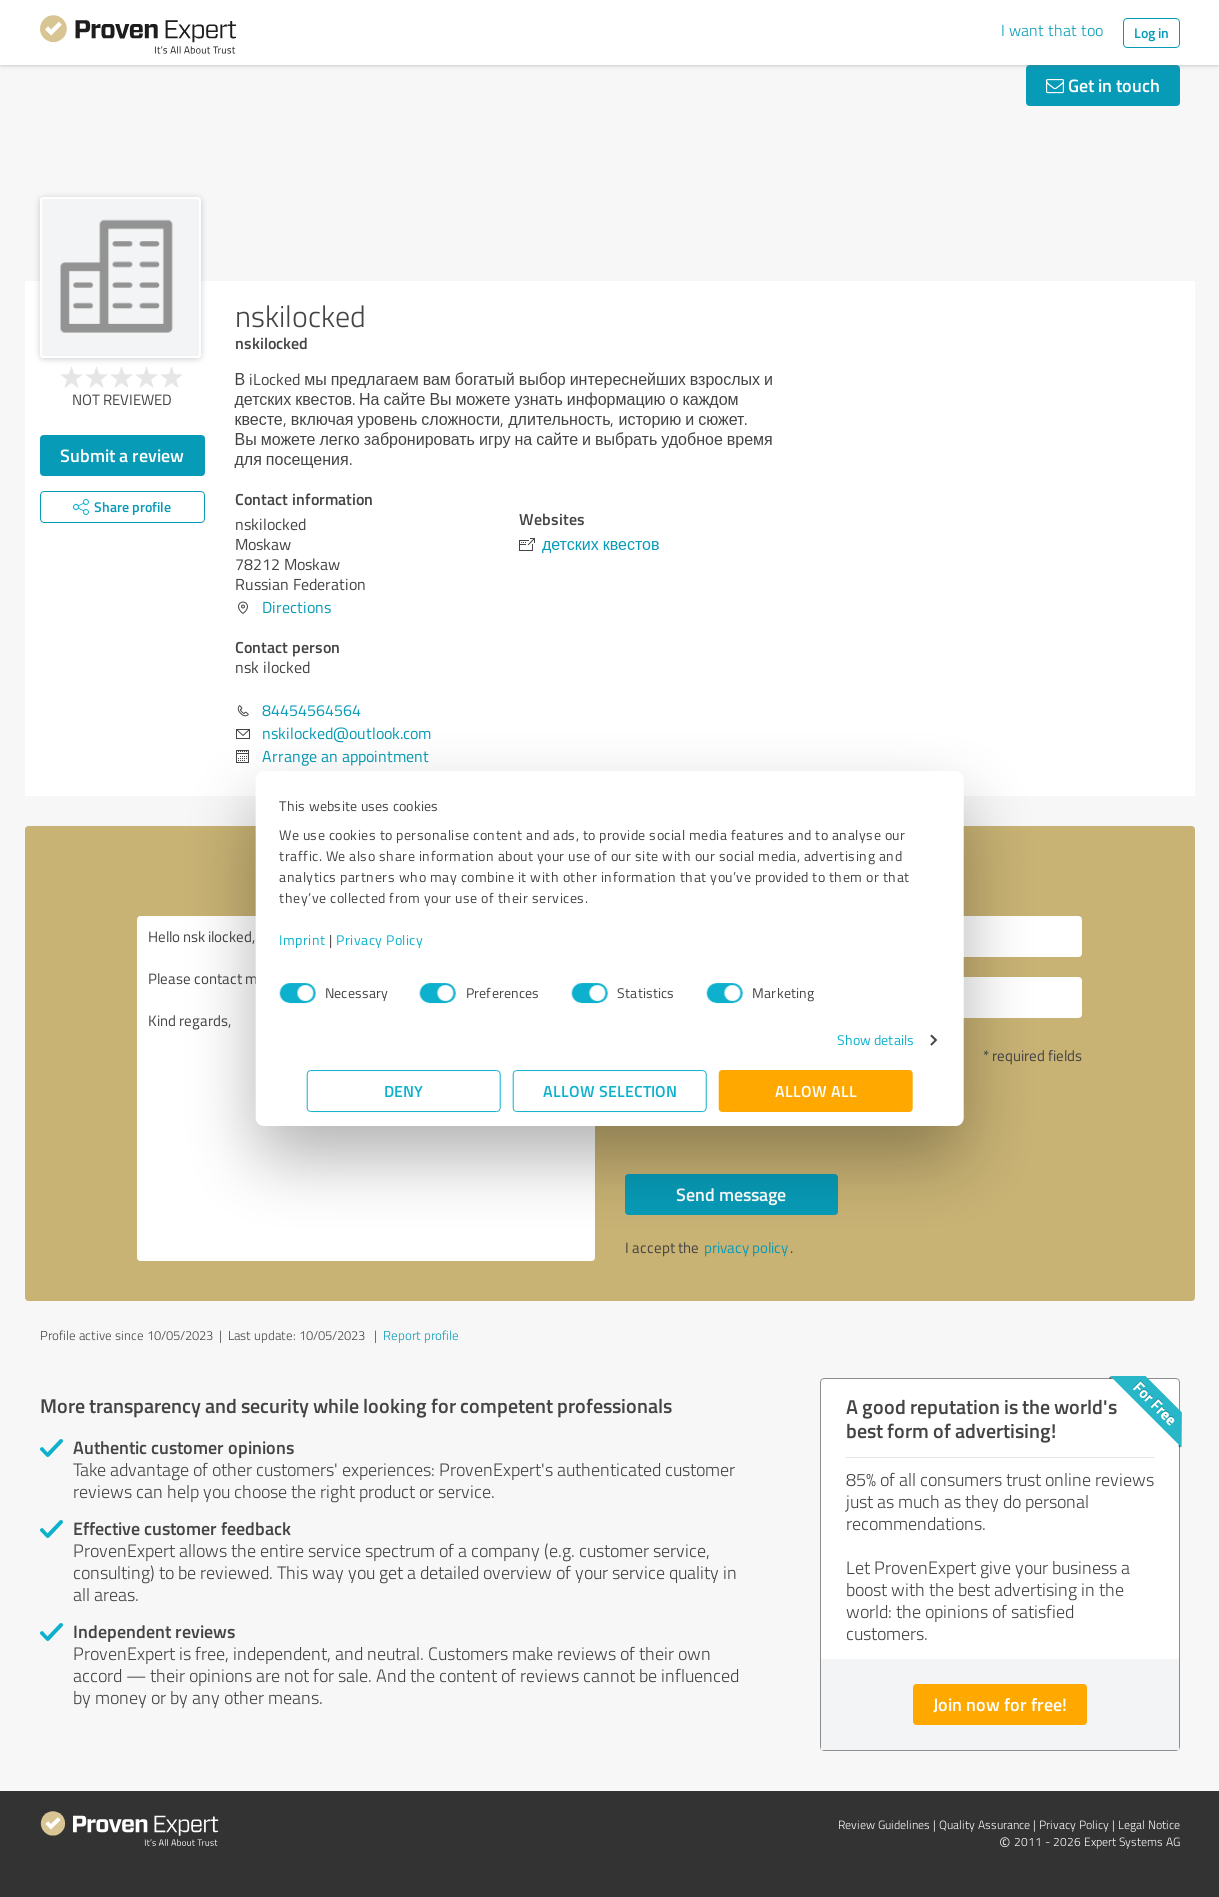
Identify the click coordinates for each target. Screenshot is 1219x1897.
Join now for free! (1000, 1704)
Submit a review (122, 455)
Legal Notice (1149, 1824)
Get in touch (1103, 85)
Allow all (816, 1090)
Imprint (330, 939)
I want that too (1052, 30)
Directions (296, 607)
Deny (403, 1090)
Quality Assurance (984, 1824)
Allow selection (610, 1090)
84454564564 (311, 710)
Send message (731, 1194)
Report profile (421, 1335)
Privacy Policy (407, 939)
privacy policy (746, 1247)
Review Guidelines (884, 1824)
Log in (1151, 32)
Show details (847, 1039)
